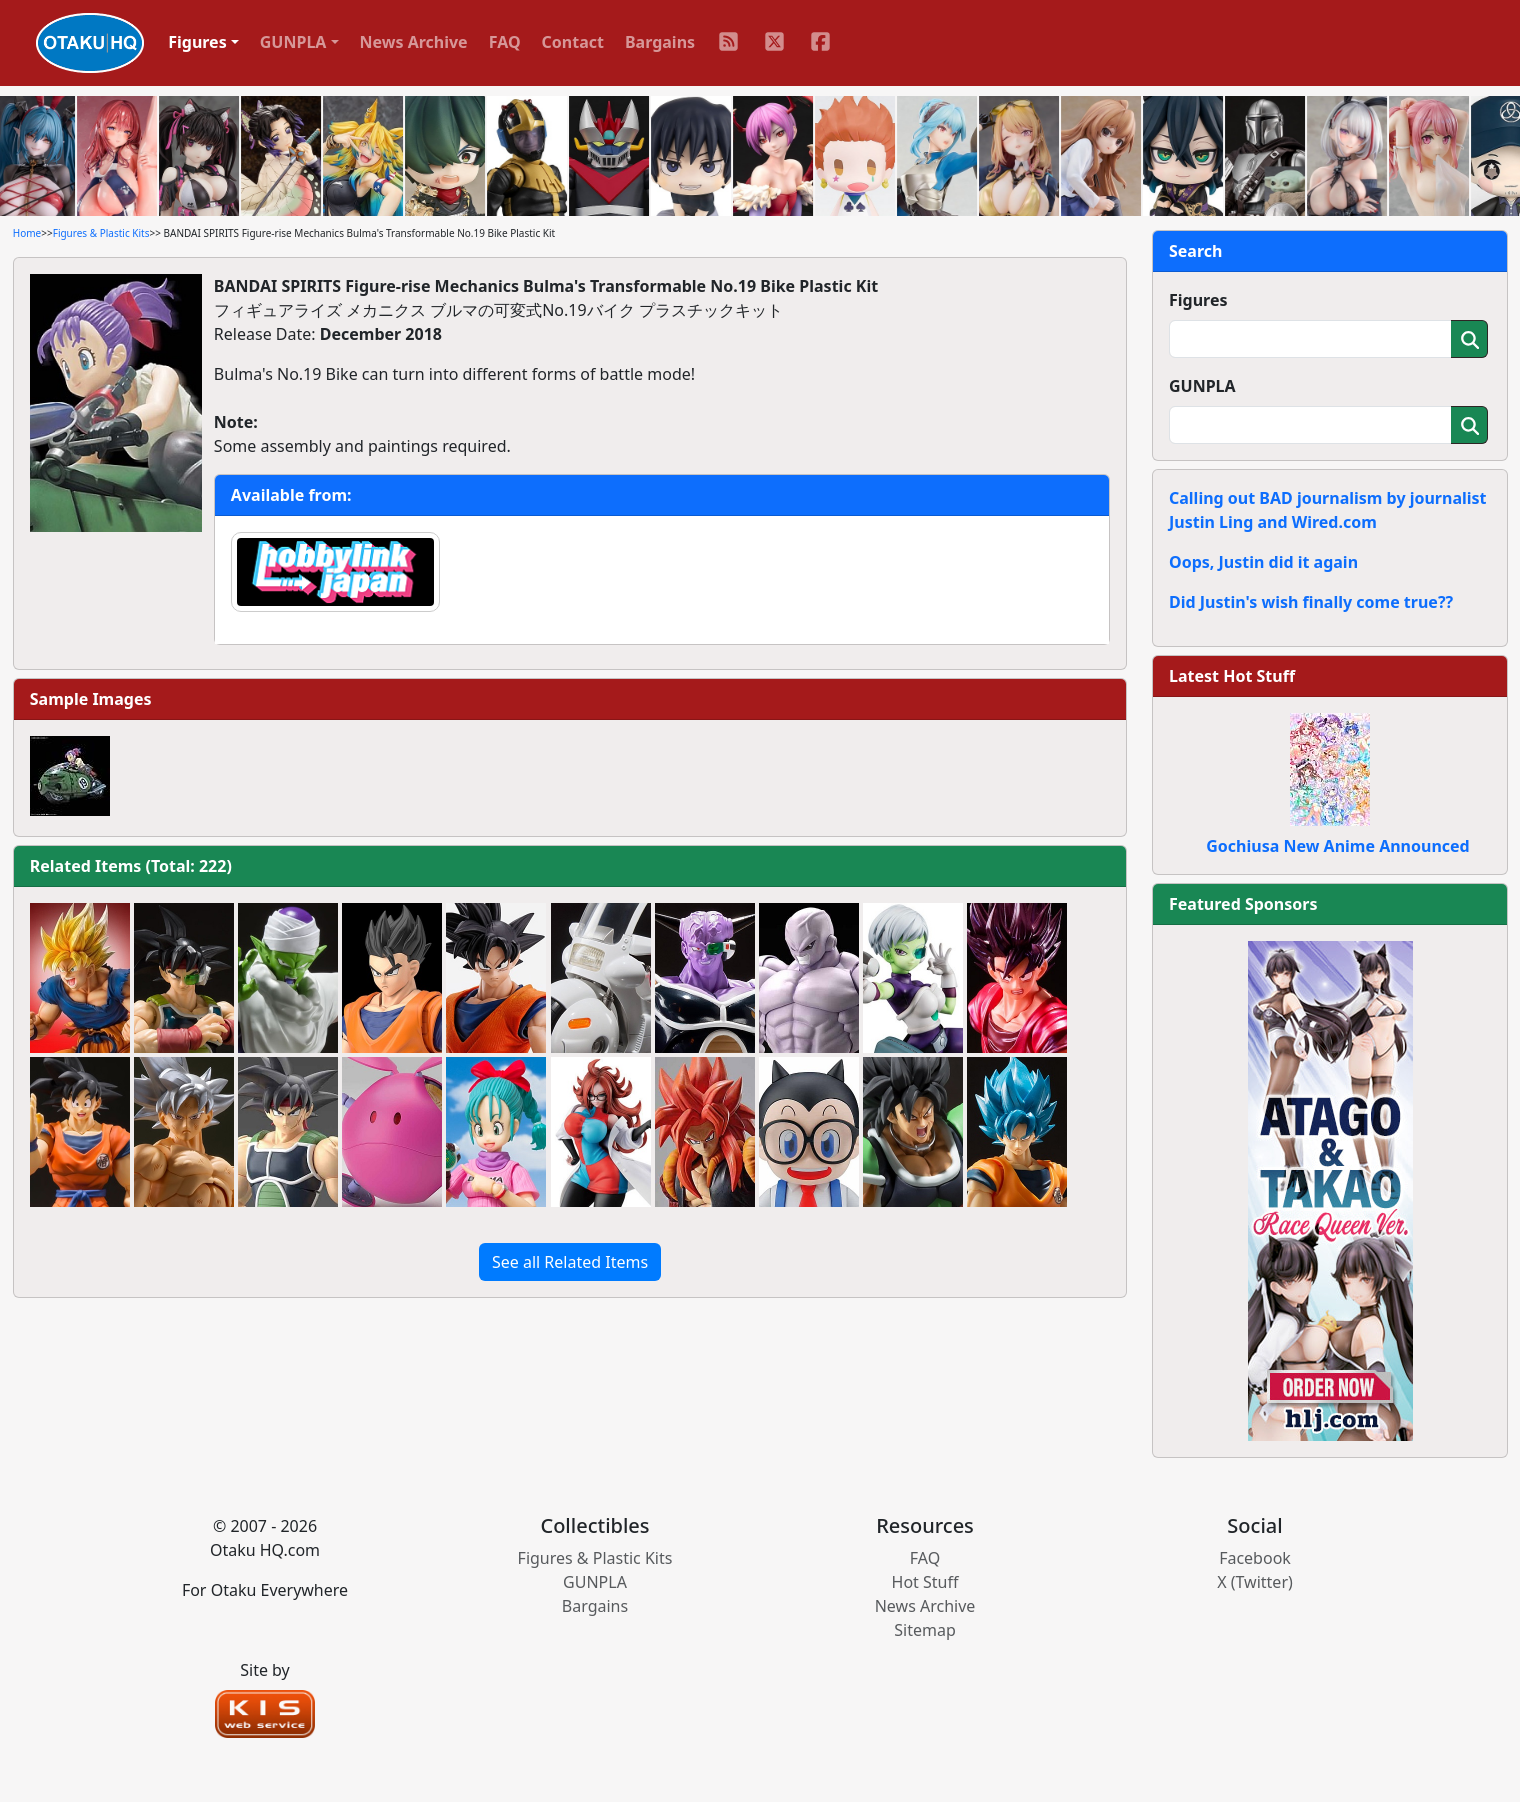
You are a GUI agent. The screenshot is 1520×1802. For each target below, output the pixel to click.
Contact (573, 42)
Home (27, 233)
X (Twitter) (1255, 1582)
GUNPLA (1202, 386)
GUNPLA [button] (293, 42)
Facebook (1255, 1558)
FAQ (505, 42)
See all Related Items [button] (570, 1262)
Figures (1198, 300)
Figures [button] (197, 42)
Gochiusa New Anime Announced (1337, 846)
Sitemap (925, 1630)
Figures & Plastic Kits (101, 233)
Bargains (660, 42)
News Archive (414, 42)
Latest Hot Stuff (1232, 676)
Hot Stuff (925, 1582)
